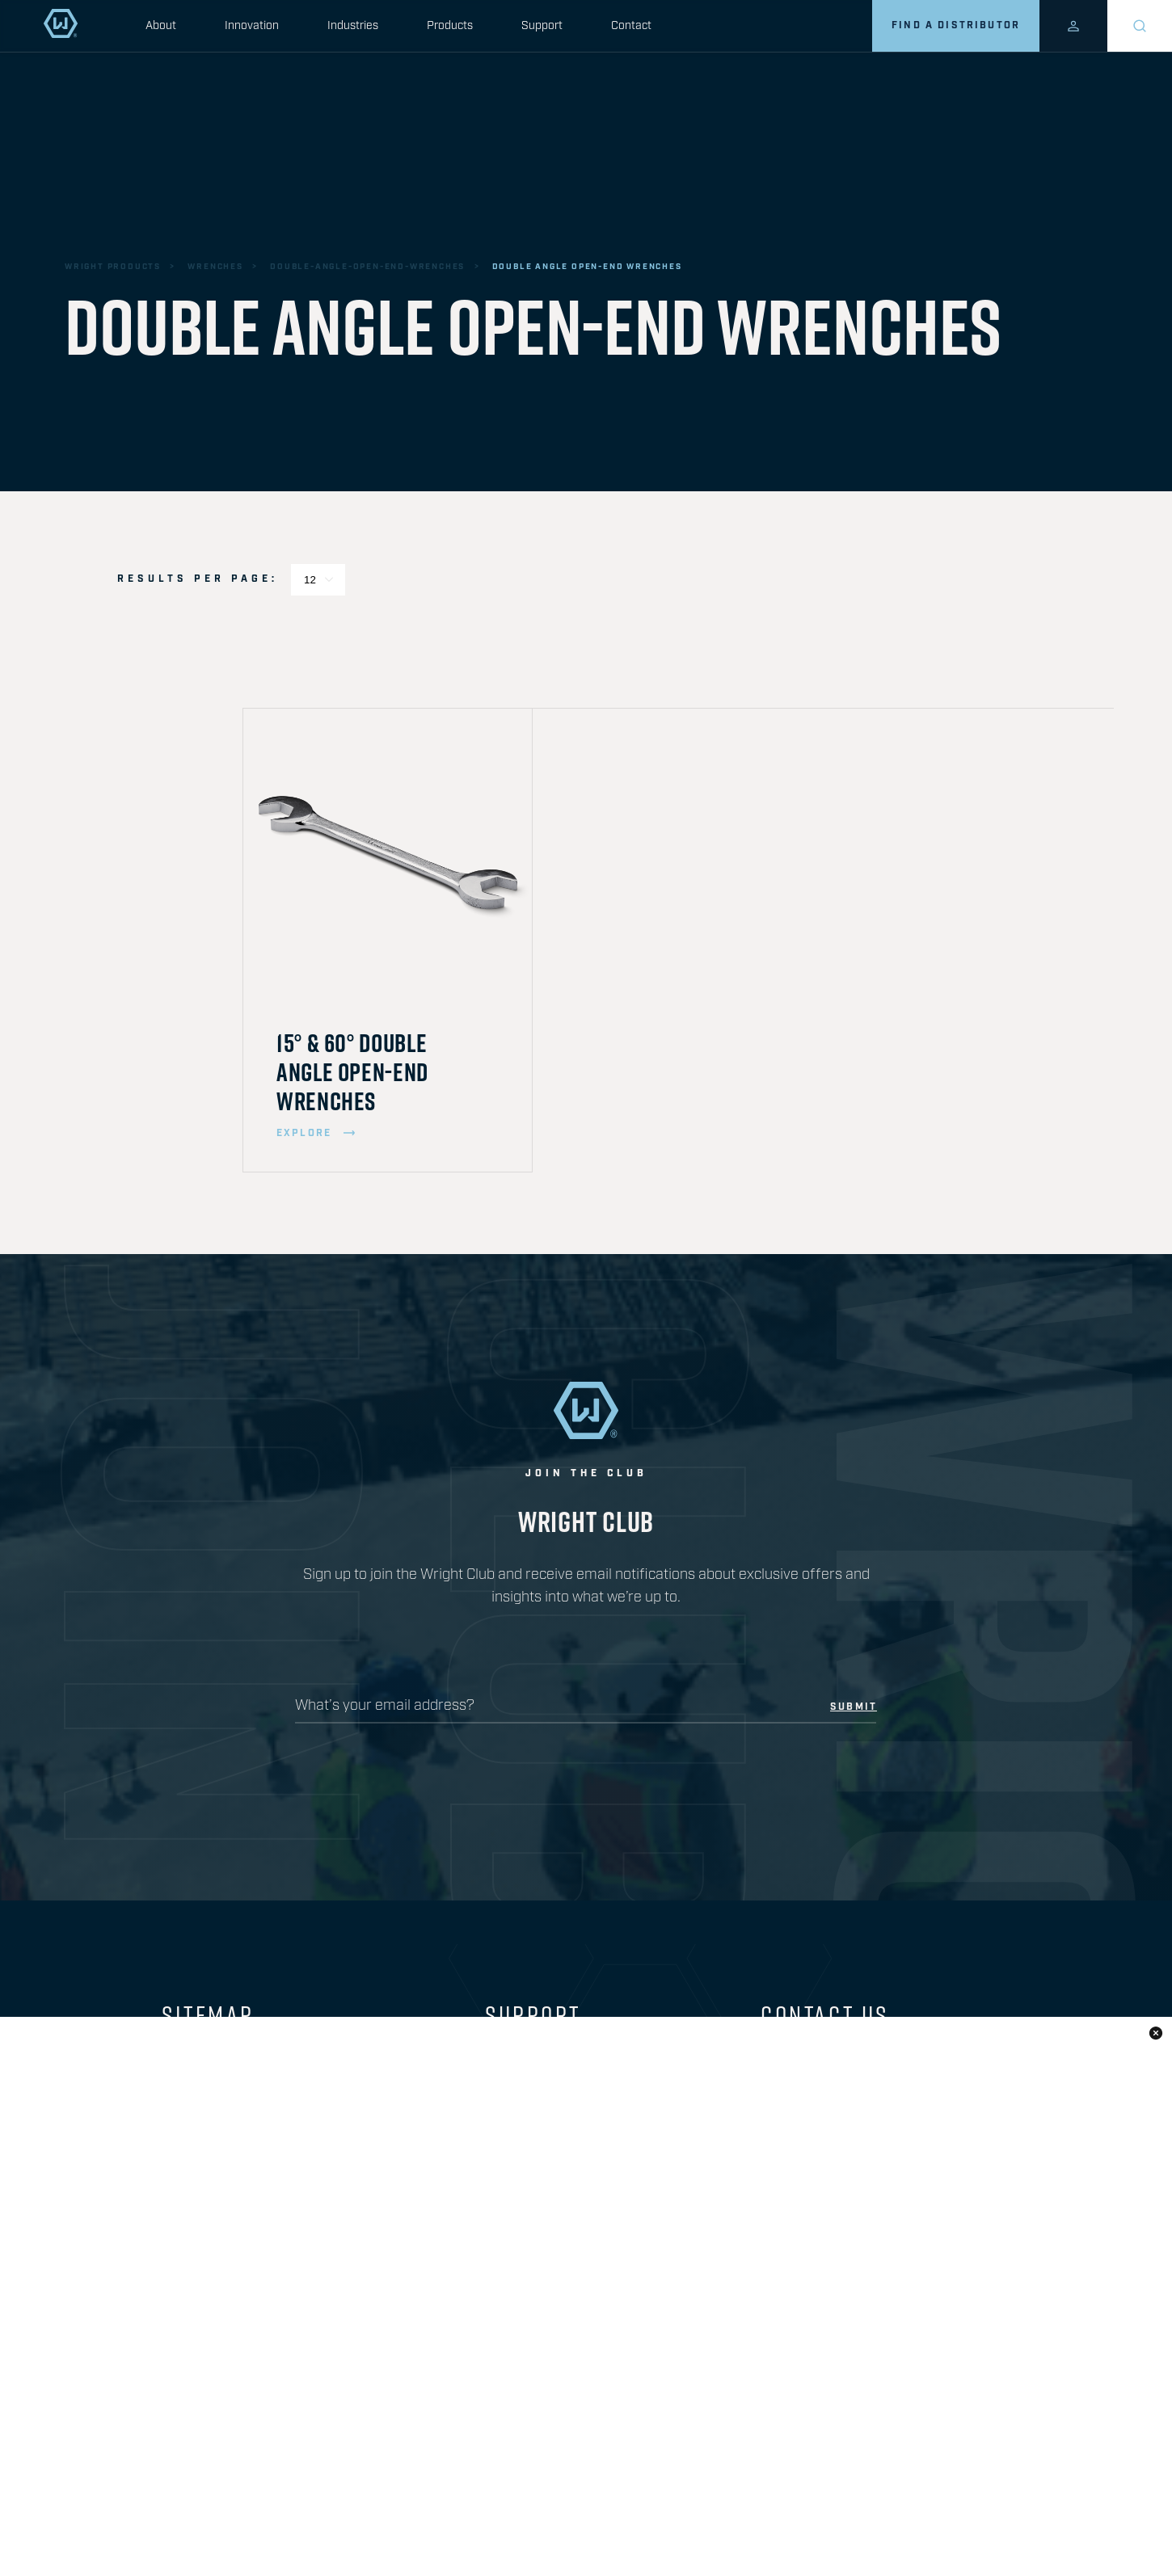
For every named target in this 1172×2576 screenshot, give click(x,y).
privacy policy (740, 2518)
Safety (508, 2113)
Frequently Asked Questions (586, 2083)
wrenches (215, 266)
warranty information (892, 2518)
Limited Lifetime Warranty (578, 2142)
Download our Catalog (564, 2054)
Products (450, 26)
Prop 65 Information (596, 2518)
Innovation (252, 26)
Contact (631, 26)
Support (542, 26)
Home (183, 2054)
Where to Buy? (215, 2258)
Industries (352, 26)
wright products (113, 266)
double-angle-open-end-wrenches (367, 266)
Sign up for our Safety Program (596, 2171)
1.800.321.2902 (913, 2129)
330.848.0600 (817, 2110)
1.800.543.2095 (948, 2149)
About (160, 26)
